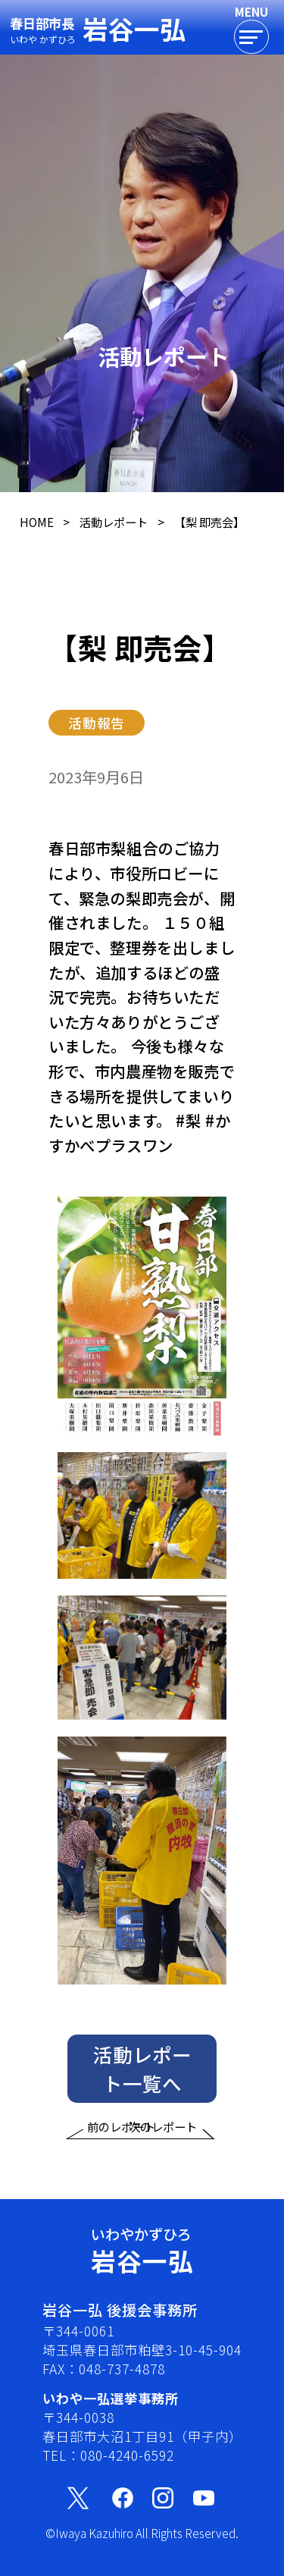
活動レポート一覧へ (142, 2082)
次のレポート (163, 2140)
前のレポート (121, 2140)
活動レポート (114, 521)
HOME (37, 521)
